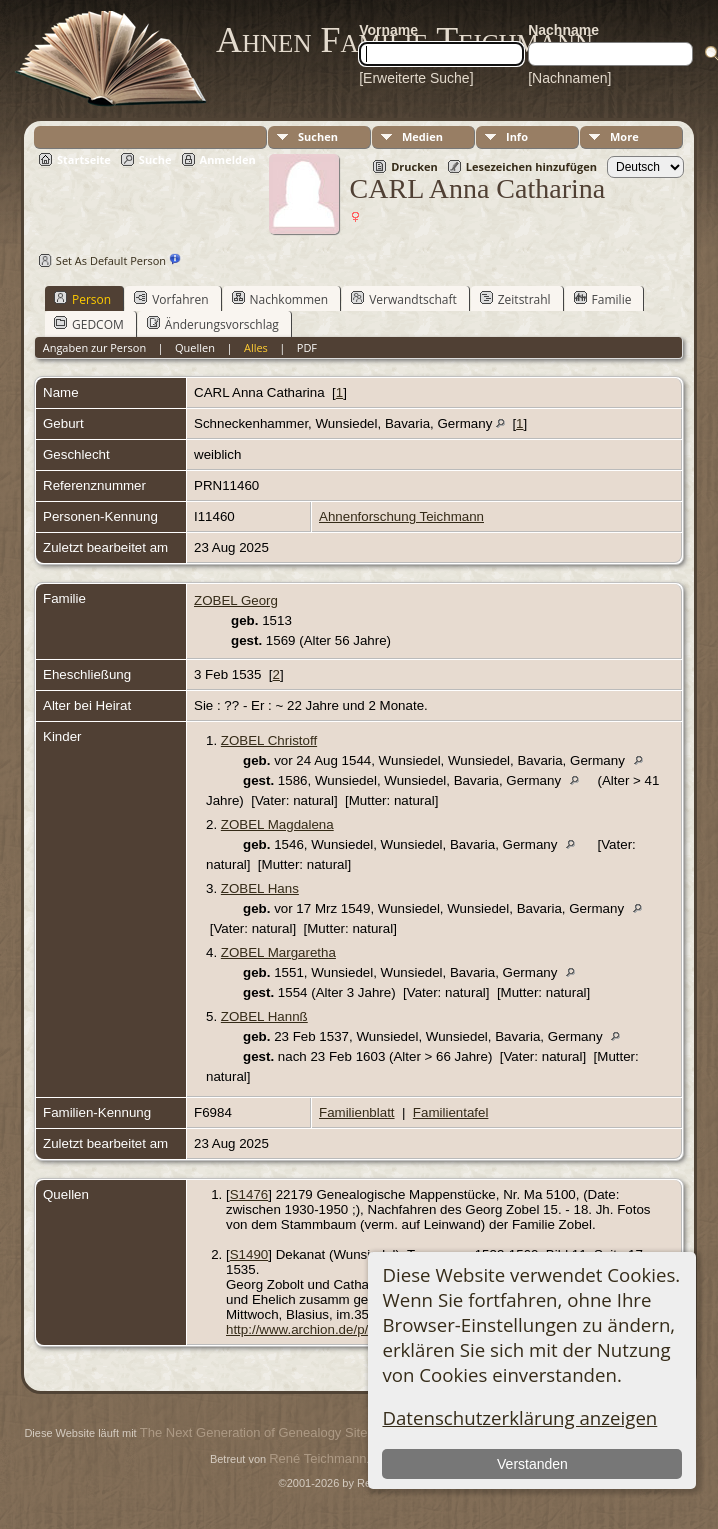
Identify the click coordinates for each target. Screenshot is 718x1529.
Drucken (414, 166)
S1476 (249, 1194)
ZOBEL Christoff (269, 740)
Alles (256, 347)
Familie (603, 299)
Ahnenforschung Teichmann (401, 516)
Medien (422, 136)
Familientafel (451, 1112)
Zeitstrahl (515, 299)
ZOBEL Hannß (264, 1016)
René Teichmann (317, 1458)
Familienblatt (357, 1112)
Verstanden (532, 1464)
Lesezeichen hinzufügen (531, 166)
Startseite (84, 159)
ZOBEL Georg (236, 600)
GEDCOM (89, 324)
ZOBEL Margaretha (278, 952)
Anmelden (228, 159)
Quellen (195, 347)
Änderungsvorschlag (213, 324)
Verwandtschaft (404, 299)
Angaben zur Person (94, 347)
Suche (155, 159)
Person (82, 299)
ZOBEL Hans (260, 888)
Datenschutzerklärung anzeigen (519, 1417)
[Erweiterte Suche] (416, 78)
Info (517, 136)
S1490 (249, 1254)
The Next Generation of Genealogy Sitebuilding (276, 1432)
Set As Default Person (100, 260)
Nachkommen (280, 299)
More (624, 136)
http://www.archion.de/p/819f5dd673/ (334, 1329)
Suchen (318, 136)
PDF (307, 347)
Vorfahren (171, 299)
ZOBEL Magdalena (277, 824)
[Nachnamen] (569, 78)
